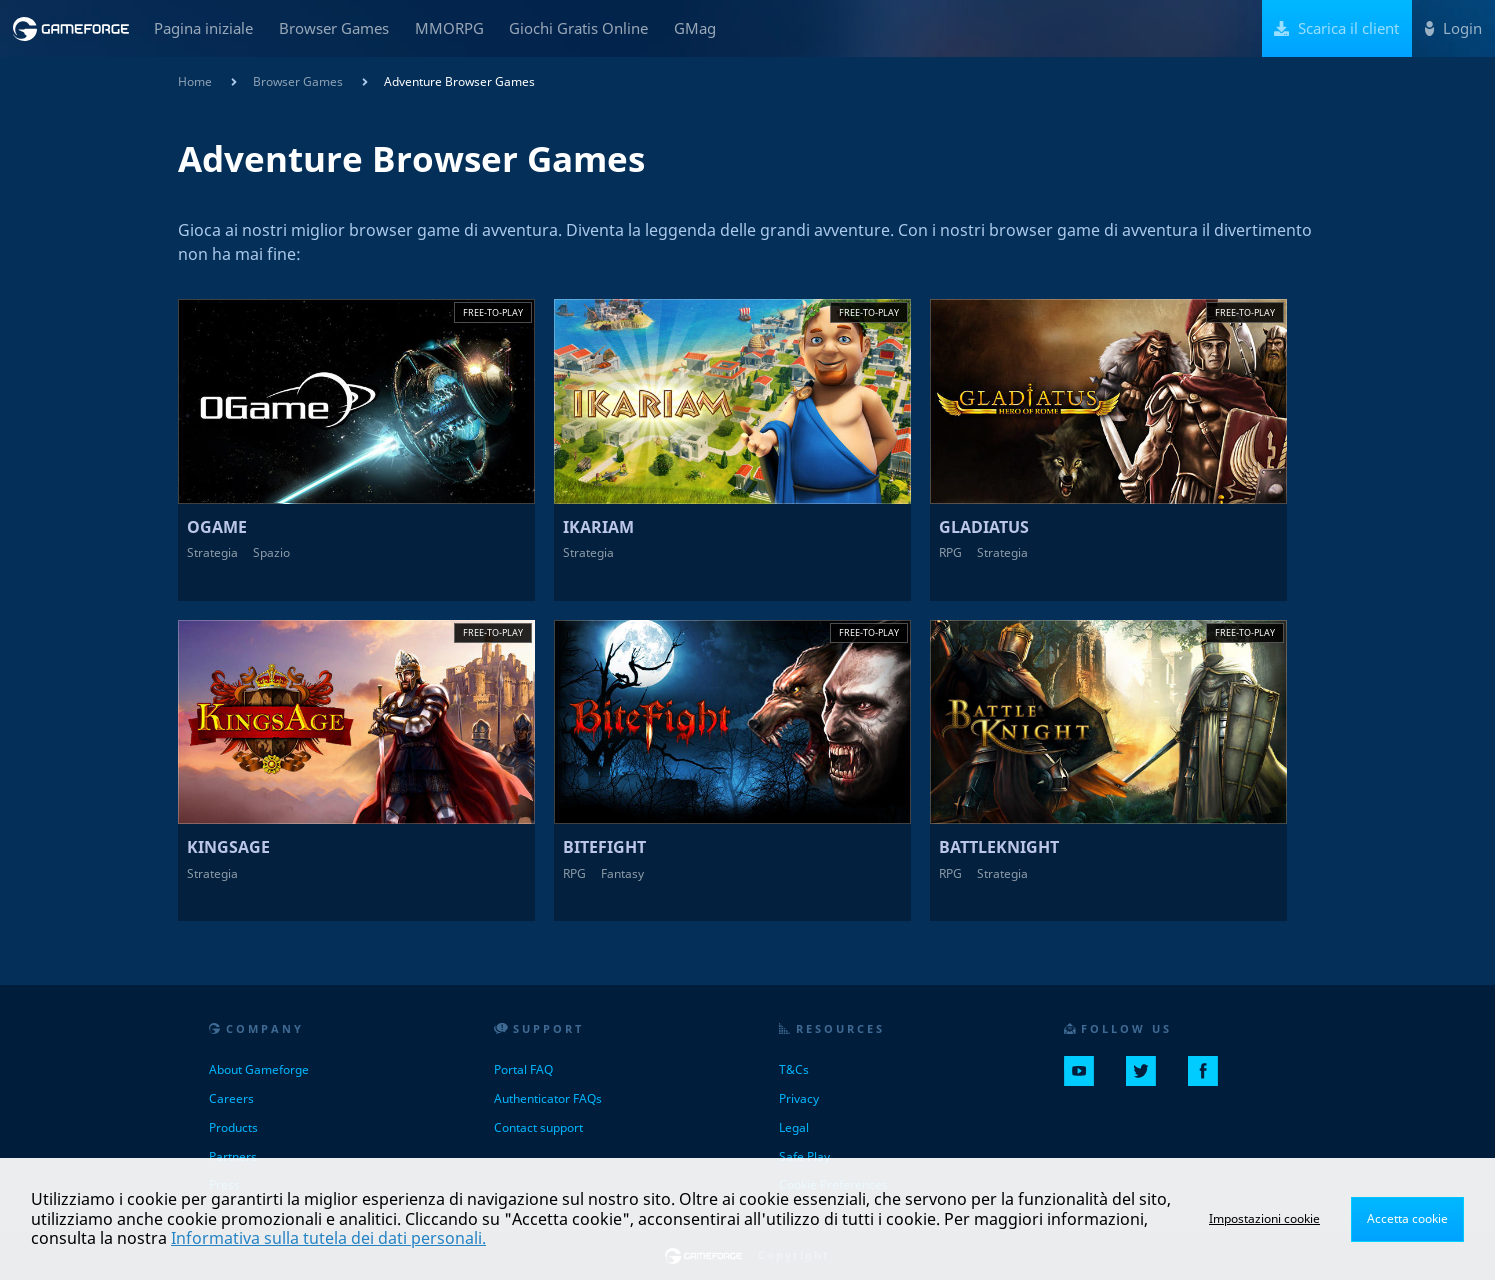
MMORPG (449, 28)
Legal (794, 1127)
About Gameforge (259, 1069)
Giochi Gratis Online (578, 28)
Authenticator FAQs (548, 1098)
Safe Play (804, 1156)
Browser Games (334, 28)
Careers (231, 1098)
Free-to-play (493, 312)
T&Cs (794, 1069)
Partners (233, 1156)
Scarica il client (1336, 28)
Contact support (538, 1127)
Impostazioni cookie (1264, 1218)
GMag (695, 28)
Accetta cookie (1407, 1218)
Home (195, 81)
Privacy (799, 1098)
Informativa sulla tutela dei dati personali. (328, 1238)
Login (1453, 28)
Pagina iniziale (203, 28)
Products (233, 1127)
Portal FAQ (523, 1069)
